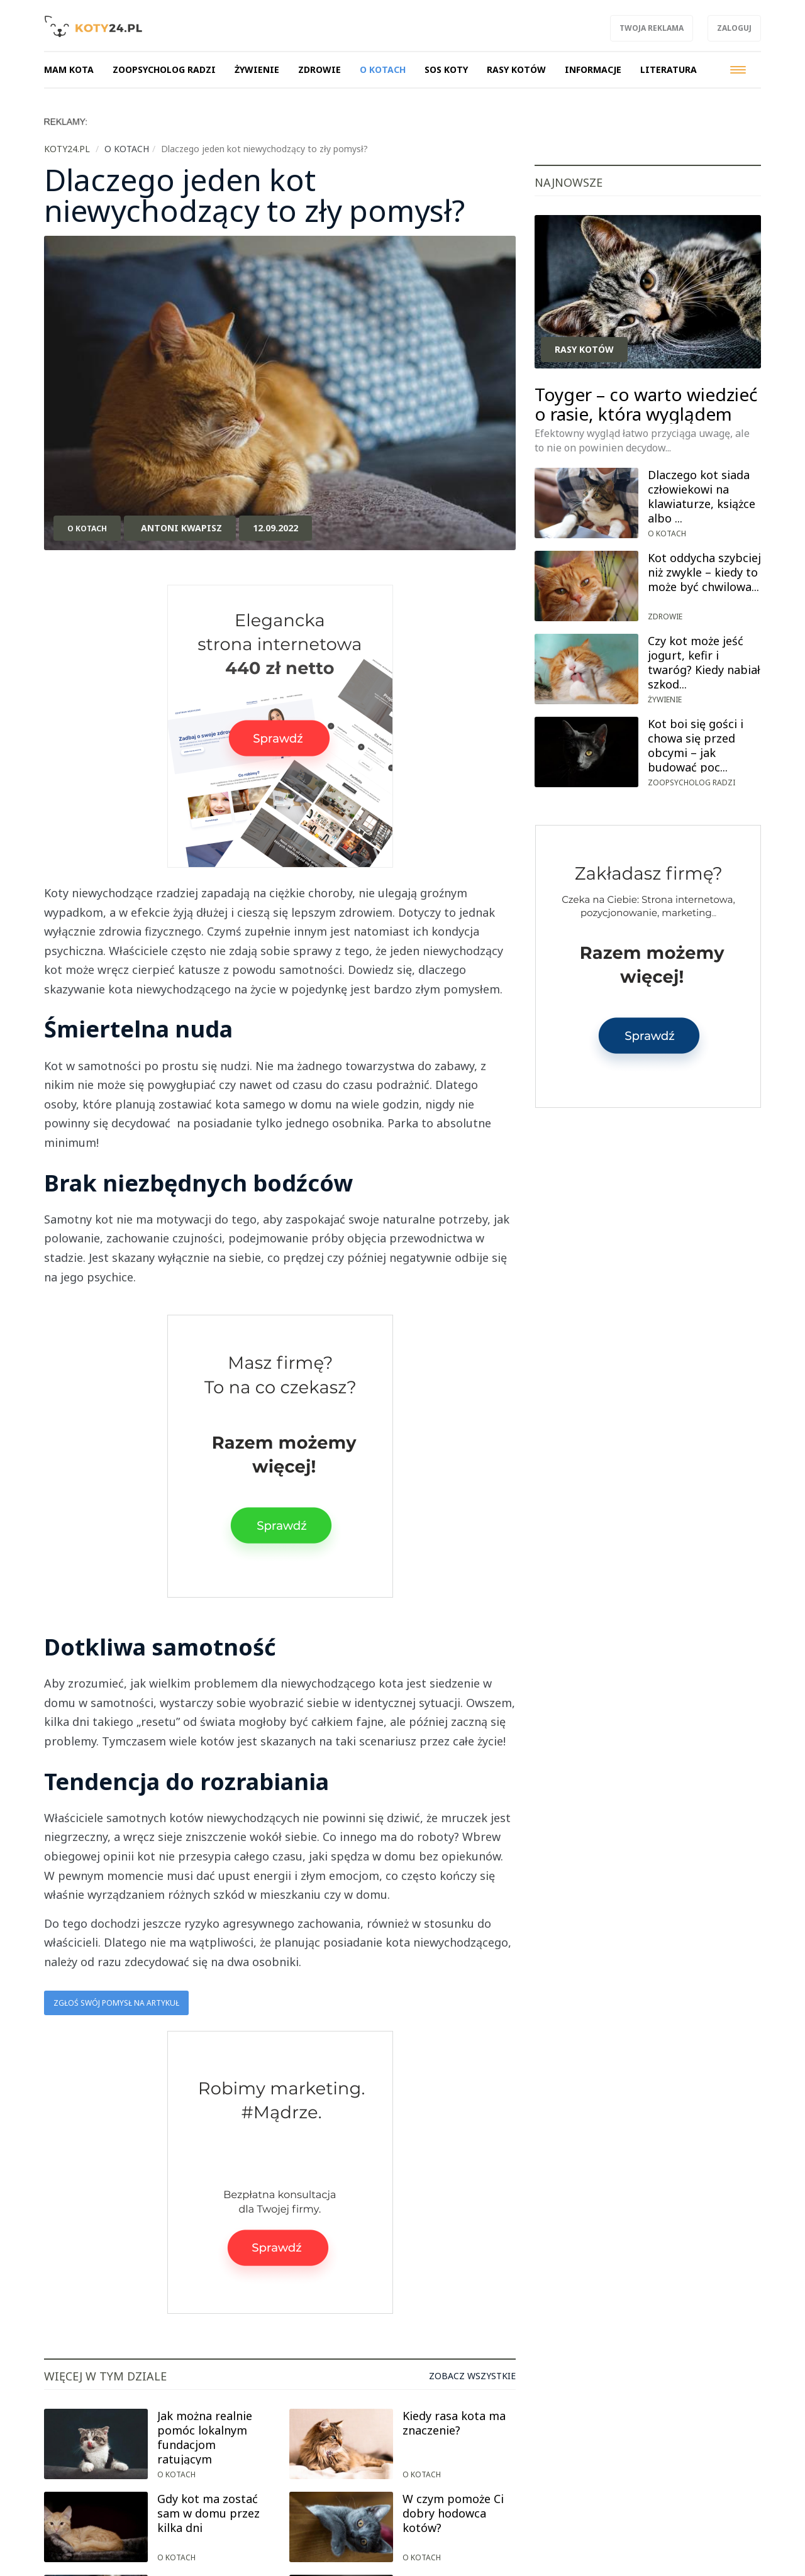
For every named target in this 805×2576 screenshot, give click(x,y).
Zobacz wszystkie (472, 2376)
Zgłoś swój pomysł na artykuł (116, 2003)
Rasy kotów (584, 349)
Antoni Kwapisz (181, 528)
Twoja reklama (651, 28)
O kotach (87, 528)
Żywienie (665, 699)
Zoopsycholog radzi (691, 782)
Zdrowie (665, 616)
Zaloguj (734, 28)
